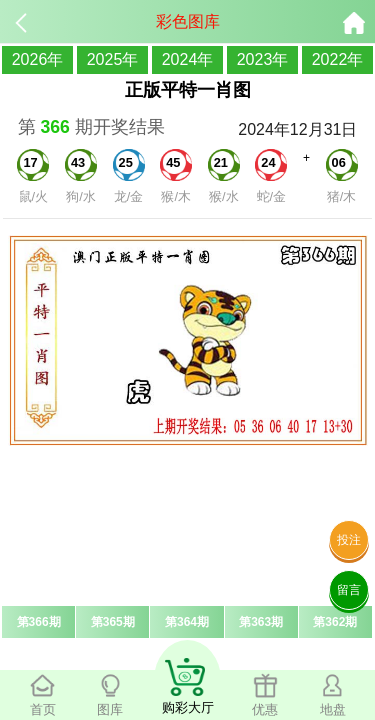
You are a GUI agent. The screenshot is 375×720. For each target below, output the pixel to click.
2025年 (113, 59)
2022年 (338, 59)
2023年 (263, 59)
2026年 (38, 59)
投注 (349, 540)
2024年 (188, 59)
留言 (349, 590)
